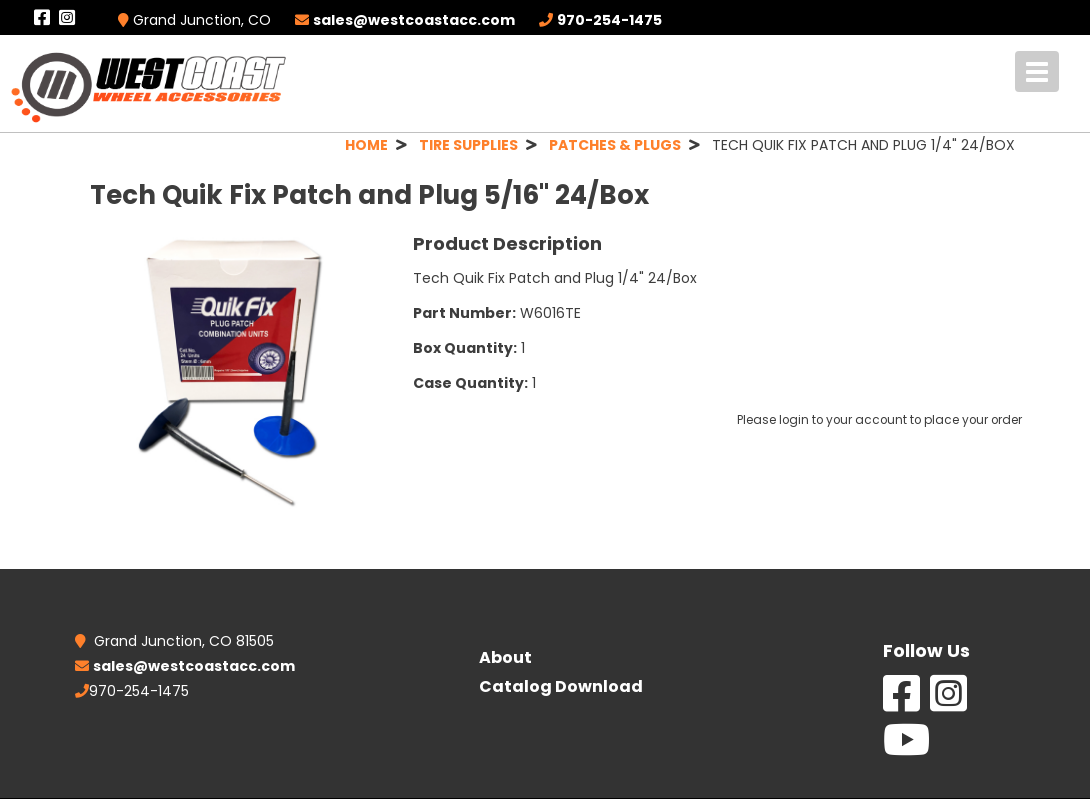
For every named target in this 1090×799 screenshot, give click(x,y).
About (505, 657)
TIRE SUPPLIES (468, 145)
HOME (366, 145)
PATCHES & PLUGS (615, 145)
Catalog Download (561, 686)
